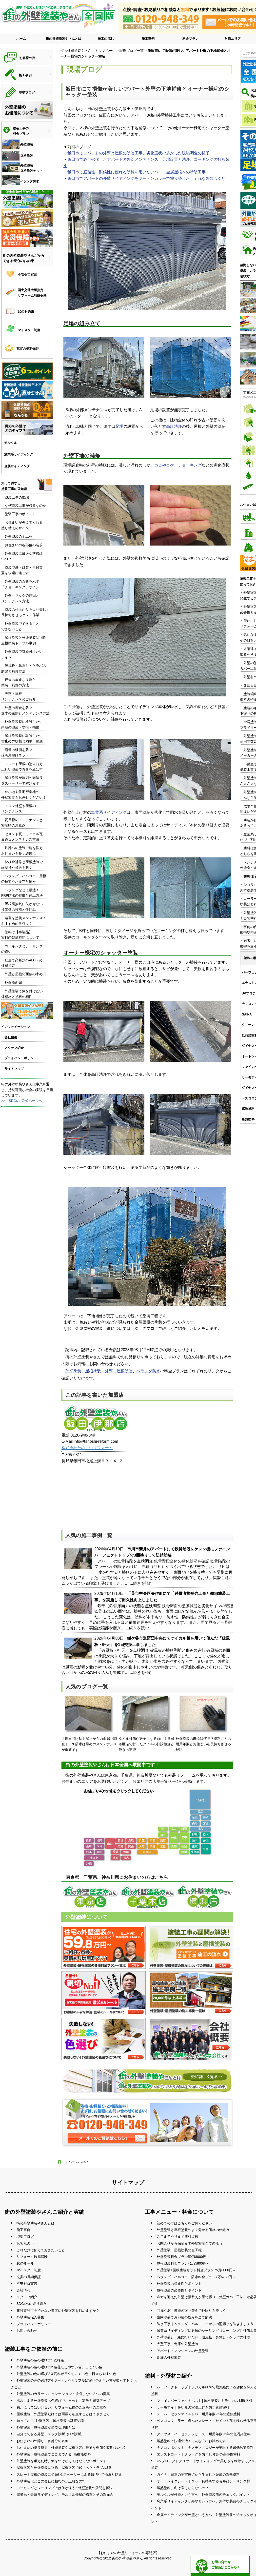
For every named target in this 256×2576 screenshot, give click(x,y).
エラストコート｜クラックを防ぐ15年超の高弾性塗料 (198, 2454)
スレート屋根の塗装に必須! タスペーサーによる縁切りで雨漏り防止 (69, 2474)
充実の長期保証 (29, 2277)
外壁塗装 (73, 1371)
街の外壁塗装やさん (127, 2558)
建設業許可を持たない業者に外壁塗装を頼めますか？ (58, 2310)
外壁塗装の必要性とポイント (179, 2284)
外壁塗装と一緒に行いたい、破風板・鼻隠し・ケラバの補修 (203, 2337)
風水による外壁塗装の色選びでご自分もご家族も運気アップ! (64, 2401)
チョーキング (190, 465)
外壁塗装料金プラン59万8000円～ (183, 2257)
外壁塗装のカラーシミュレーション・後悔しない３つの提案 (63, 2394)
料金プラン (190, 39)
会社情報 (23, 2290)
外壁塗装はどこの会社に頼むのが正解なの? (50, 2481)
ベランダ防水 (148, 1371)
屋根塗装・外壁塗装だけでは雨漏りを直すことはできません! (64, 2414)
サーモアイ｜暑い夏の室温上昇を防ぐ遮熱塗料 (193, 2407)
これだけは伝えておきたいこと (41, 2250)
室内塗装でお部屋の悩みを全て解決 (184, 2317)
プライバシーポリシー (34, 2324)
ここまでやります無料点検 (177, 2236)
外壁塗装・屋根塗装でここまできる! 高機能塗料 (54, 2454)
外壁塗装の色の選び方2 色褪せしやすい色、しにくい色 (59, 2367)
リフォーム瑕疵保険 (32, 2257)
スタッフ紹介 (27, 2297)
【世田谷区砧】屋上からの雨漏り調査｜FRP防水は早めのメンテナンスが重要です (89, 1724)
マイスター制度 (29, 2270)
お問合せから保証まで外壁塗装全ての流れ (189, 2243)
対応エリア (233, 39)
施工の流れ (106, 39)
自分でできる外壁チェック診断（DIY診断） (50, 2434)
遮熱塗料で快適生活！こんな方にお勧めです (191, 2441)
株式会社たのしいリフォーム (87, 1448)
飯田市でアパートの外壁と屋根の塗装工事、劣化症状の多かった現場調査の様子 (138, 153)
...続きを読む (141, 1583)
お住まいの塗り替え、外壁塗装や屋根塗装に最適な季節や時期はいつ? (71, 2448)
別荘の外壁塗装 (169, 2357)
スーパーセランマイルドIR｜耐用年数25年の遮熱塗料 (198, 2414)
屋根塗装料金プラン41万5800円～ (183, 2263)
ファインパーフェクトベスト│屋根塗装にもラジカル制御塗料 (204, 2401)
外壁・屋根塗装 (119, 1371)
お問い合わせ (27, 2331)
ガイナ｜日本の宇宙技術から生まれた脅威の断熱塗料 (198, 2474)
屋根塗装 (93, 1371)
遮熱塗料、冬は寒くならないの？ (183, 2488)
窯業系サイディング (109, 812)
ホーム (21, 39)
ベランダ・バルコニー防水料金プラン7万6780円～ (196, 2277)
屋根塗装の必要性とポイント (179, 2290)
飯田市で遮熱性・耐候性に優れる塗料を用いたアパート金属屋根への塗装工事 (136, 172)
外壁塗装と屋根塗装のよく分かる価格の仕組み (193, 2230)
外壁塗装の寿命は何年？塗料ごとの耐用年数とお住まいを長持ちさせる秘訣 (203, 1724)
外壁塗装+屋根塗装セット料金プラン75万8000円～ (196, 2270)
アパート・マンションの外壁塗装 (183, 2351)
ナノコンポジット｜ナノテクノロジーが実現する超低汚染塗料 (205, 2448)
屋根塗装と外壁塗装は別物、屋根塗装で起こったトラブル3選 (64, 2468)
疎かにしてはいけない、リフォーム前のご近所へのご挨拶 (61, 2407)
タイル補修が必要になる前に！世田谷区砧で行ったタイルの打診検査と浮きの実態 (146, 1724)
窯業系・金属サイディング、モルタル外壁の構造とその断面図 (65, 2494)
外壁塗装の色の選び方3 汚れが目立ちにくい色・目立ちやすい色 (66, 2374)
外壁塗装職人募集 (30, 2317)
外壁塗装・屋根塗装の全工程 (179, 2250)
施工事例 (148, 39)
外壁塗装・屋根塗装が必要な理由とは (46, 2427)
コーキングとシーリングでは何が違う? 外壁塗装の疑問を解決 (65, 2488)
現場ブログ (25, 2236)
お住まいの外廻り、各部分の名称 (42, 2441)
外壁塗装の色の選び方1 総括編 (40, 2360)
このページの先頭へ (76, 2162)
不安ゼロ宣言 (27, 2284)
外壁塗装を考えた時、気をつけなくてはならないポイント (61, 2461)
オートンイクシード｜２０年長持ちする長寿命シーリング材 (203, 2481)
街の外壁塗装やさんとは (63, 39)
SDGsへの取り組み (31, 2304)
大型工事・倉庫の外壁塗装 (177, 2344)
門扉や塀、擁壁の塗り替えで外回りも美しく (191, 2310)
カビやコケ (164, 465)
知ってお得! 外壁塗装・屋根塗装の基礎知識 (50, 2421)
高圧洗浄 (174, 426)
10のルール (25, 2263)
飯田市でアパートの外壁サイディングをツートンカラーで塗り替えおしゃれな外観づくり (146, 178)
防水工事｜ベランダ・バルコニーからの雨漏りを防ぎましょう (205, 2324)
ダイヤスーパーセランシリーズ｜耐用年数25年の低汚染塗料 (204, 2434)
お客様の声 (25, 2243)
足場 (119, 426)
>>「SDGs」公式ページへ (21, 1101)
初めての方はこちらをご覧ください (184, 2223)
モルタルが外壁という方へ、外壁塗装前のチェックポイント (203, 2494)
